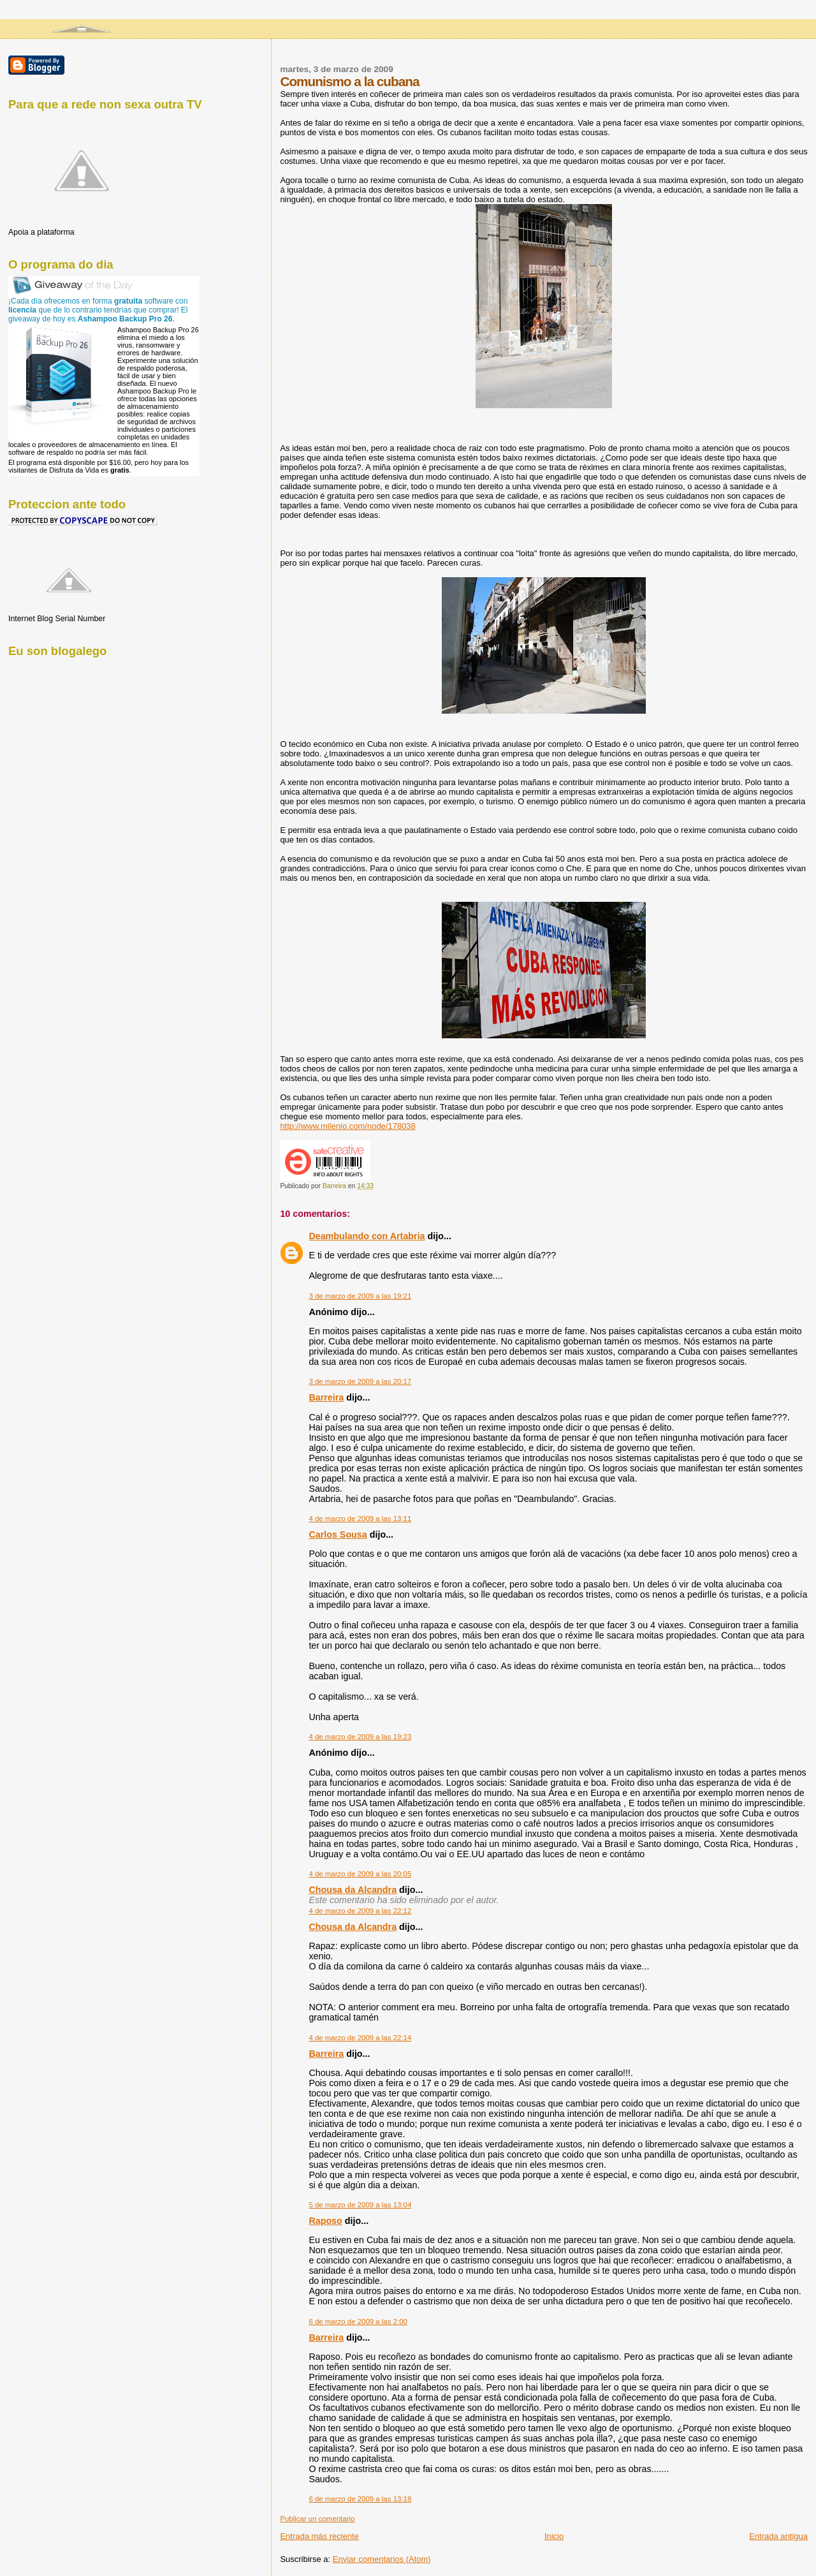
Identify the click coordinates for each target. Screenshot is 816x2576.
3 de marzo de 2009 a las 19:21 (360, 1296)
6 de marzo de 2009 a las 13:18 (360, 2499)
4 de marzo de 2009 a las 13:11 (360, 1518)
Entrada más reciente (319, 2536)
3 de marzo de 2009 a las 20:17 (360, 1381)
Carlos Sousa (338, 1534)
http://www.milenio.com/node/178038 (347, 1126)
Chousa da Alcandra (353, 1890)
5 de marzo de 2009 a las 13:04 (360, 2205)
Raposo (325, 2221)
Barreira (326, 1397)
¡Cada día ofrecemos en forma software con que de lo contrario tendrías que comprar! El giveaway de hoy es (98, 310)
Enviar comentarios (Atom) (382, 2559)
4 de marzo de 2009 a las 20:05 (360, 1874)
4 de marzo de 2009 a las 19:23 (360, 1737)
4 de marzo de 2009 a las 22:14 (360, 2038)
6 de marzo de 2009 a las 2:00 (358, 2321)
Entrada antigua (778, 2536)
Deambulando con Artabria (367, 1236)
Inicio (554, 2536)
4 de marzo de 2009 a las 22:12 (360, 1911)
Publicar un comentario (317, 2518)
